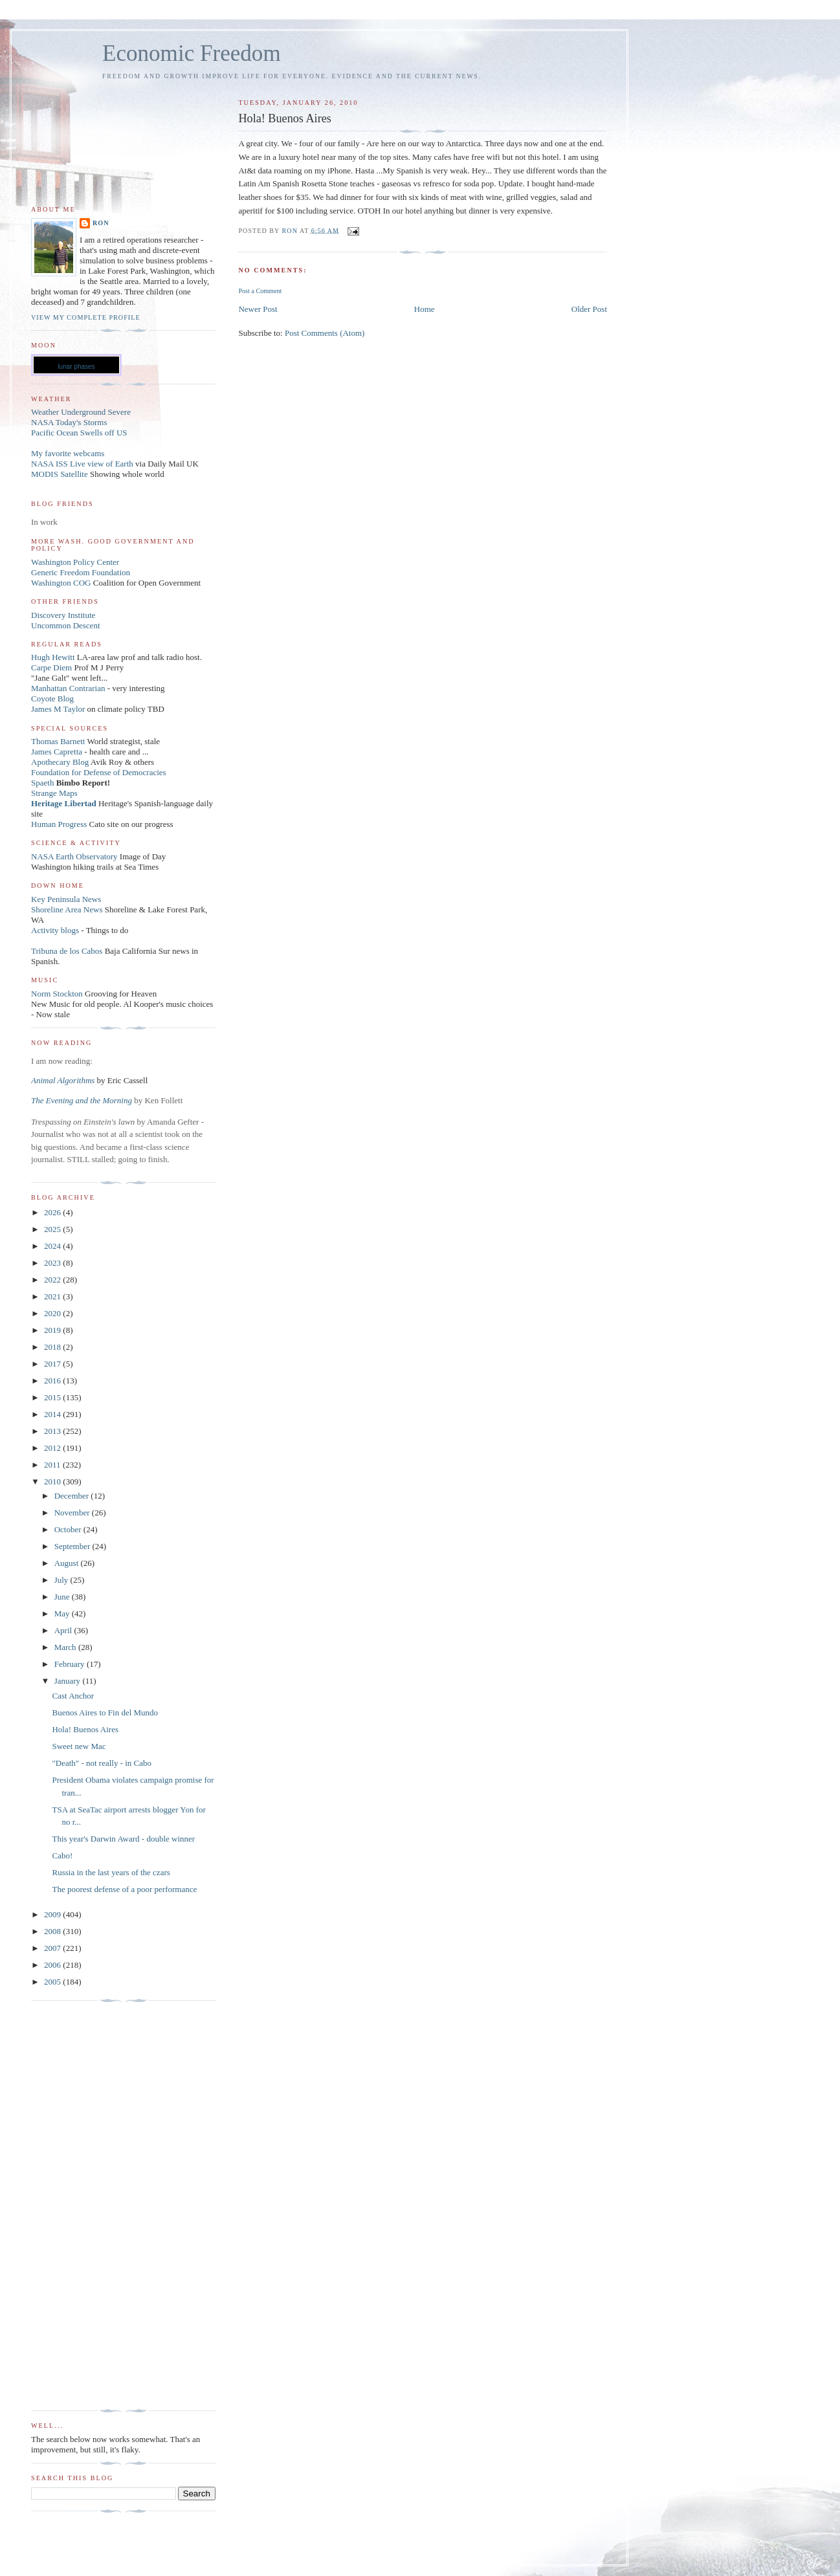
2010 (53, 1481)
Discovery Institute (63, 615)
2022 (53, 1279)
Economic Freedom (191, 53)
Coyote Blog (52, 698)
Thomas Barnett (58, 741)
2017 (53, 1364)
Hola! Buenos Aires (85, 1729)
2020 (53, 1313)
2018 (53, 1347)
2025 (53, 1229)
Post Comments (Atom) (325, 333)
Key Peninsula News (66, 899)
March (66, 1647)
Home (424, 309)
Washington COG (61, 583)
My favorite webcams (67, 453)
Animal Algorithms (64, 1080)
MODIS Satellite (59, 474)
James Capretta (56, 751)
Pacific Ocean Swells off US (79, 432)
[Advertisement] (83, 2206)
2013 (53, 1431)
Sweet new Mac (78, 1746)
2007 (53, 1948)
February (70, 1664)
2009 (53, 1914)
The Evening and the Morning (82, 1100)
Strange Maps (54, 793)
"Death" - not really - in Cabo (101, 1763)
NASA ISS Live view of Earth (82, 463)
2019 (53, 1330)
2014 (53, 1414)
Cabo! (62, 1855)
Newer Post (257, 309)
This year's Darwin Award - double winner (123, 1839)
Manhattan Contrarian (68, 688)
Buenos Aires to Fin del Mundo (105, 1712)
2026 (53, 1212)
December (72, 1496)
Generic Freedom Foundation (80, 572)
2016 (53, 1380)
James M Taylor (59, 709)
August (67, 1563)
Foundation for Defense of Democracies (98, 772)
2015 (53, 1397)
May (63, 1613)
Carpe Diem (51, 667)
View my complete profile (85, 317)
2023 (53, 1263)
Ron (101, 222)
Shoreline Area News (66, 909)
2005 (53, 1982)
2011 (53, 1465)
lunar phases (76, 366)
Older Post (589, 309)
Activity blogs (55, 930)
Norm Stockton (57, 993)
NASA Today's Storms (69, 422)
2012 (53, 1448)
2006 (53, 1965)
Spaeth (42, 782)
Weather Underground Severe (81, 412)
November (73, 1512)
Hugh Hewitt (53, 657)
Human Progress (59, 824)
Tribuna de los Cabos (66, 951)
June (63, 1597)
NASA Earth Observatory (74, 856)
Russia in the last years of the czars (111, 1872)
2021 (53, 1296)
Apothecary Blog (61, 762)
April (64, 1630)
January (68, 1681)
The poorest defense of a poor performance (124, 1889)
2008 (53, 1931)
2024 (53, 1246)
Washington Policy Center (75, 562)
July (62, 1580)
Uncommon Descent (65, 625)
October (68, 1529)
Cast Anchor (73, 1696)
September (73, 1546)
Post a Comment (260, 290)
